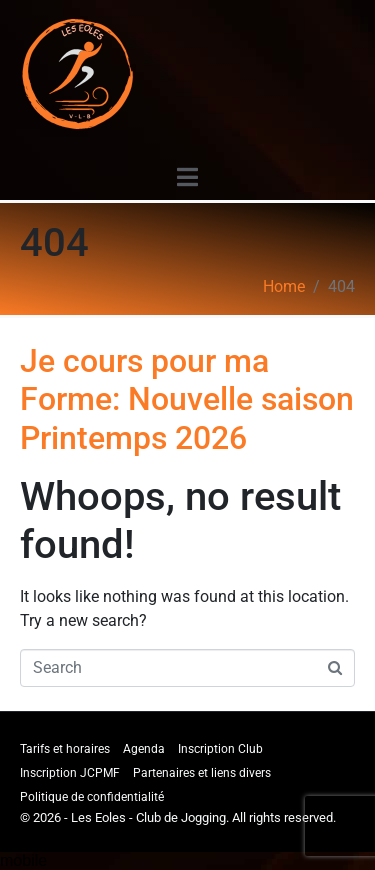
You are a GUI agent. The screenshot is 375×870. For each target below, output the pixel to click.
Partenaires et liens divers (202, 773)
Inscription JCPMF (70, 773)
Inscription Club (220, 749)
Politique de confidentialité (92, 797)
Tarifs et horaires (65, 749)
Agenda (144, 749)
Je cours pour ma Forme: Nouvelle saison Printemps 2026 (187, 399)
